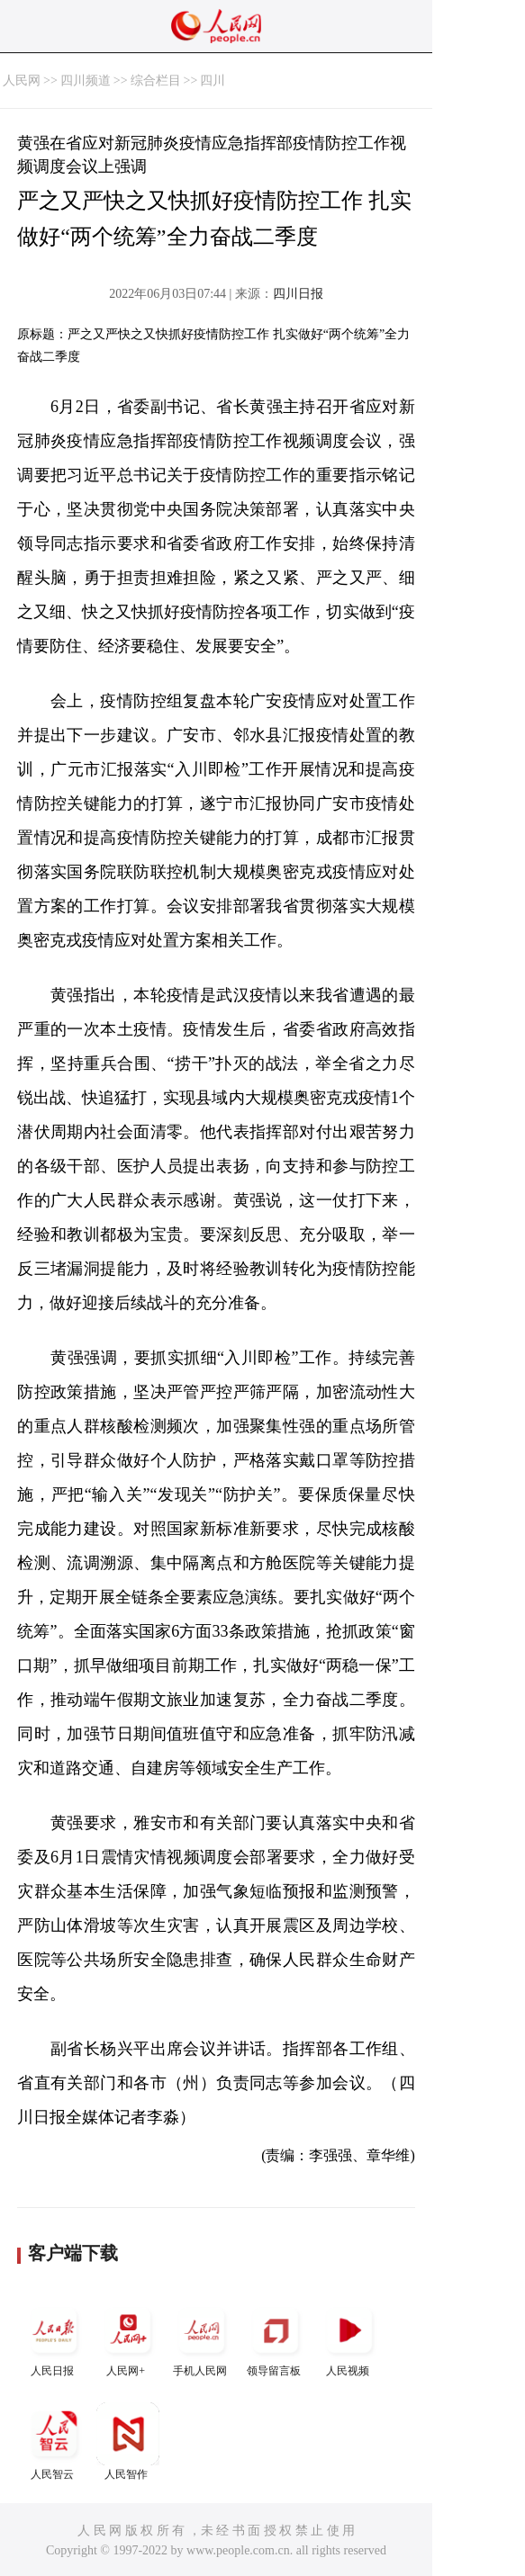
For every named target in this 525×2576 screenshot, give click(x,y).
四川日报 (298, 294)
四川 (212, 80)
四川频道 (85, 80)
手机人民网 (201, 2338)
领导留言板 (275, 2338)
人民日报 (54, 2338)
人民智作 (127, 2441)
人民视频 (349, 2338)
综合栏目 (156, 80)
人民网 (22, 80)
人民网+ (127, 2338)
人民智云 (54, 2441)
